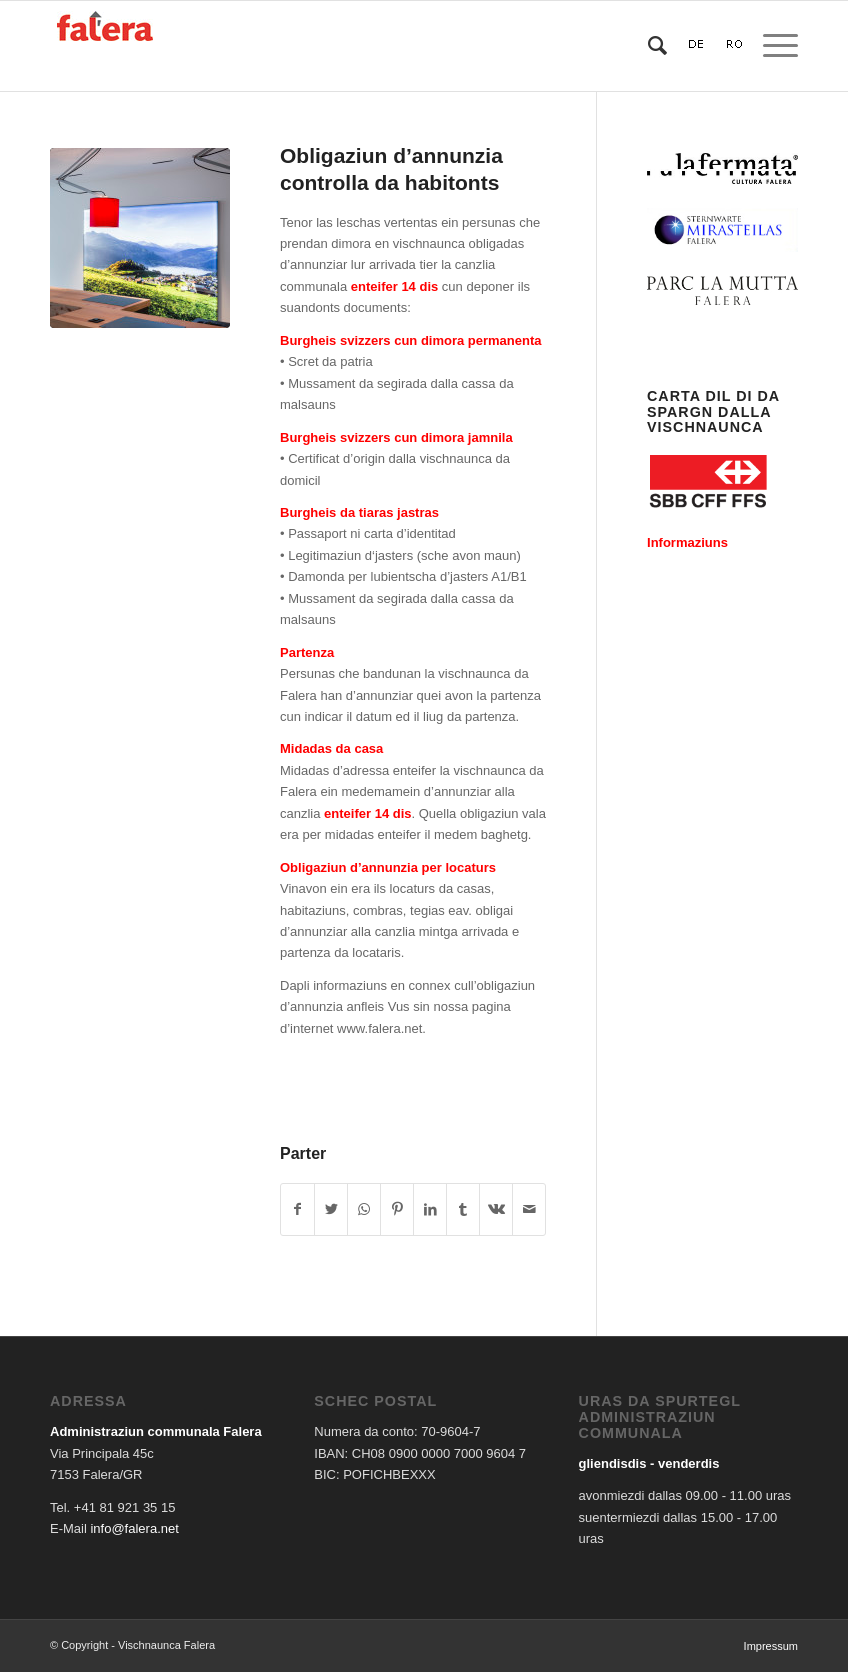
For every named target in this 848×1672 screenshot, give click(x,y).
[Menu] (770, 46)
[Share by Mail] (529, 1209)
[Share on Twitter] (331, 1209)
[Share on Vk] (496, 1209)
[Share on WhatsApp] (364, 1209)
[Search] (647, 46)
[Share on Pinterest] (397, 1209)
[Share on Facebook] (297, 1209)
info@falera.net (134, 1528)
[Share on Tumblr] (463, 1209)
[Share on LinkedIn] (430, 1209)
